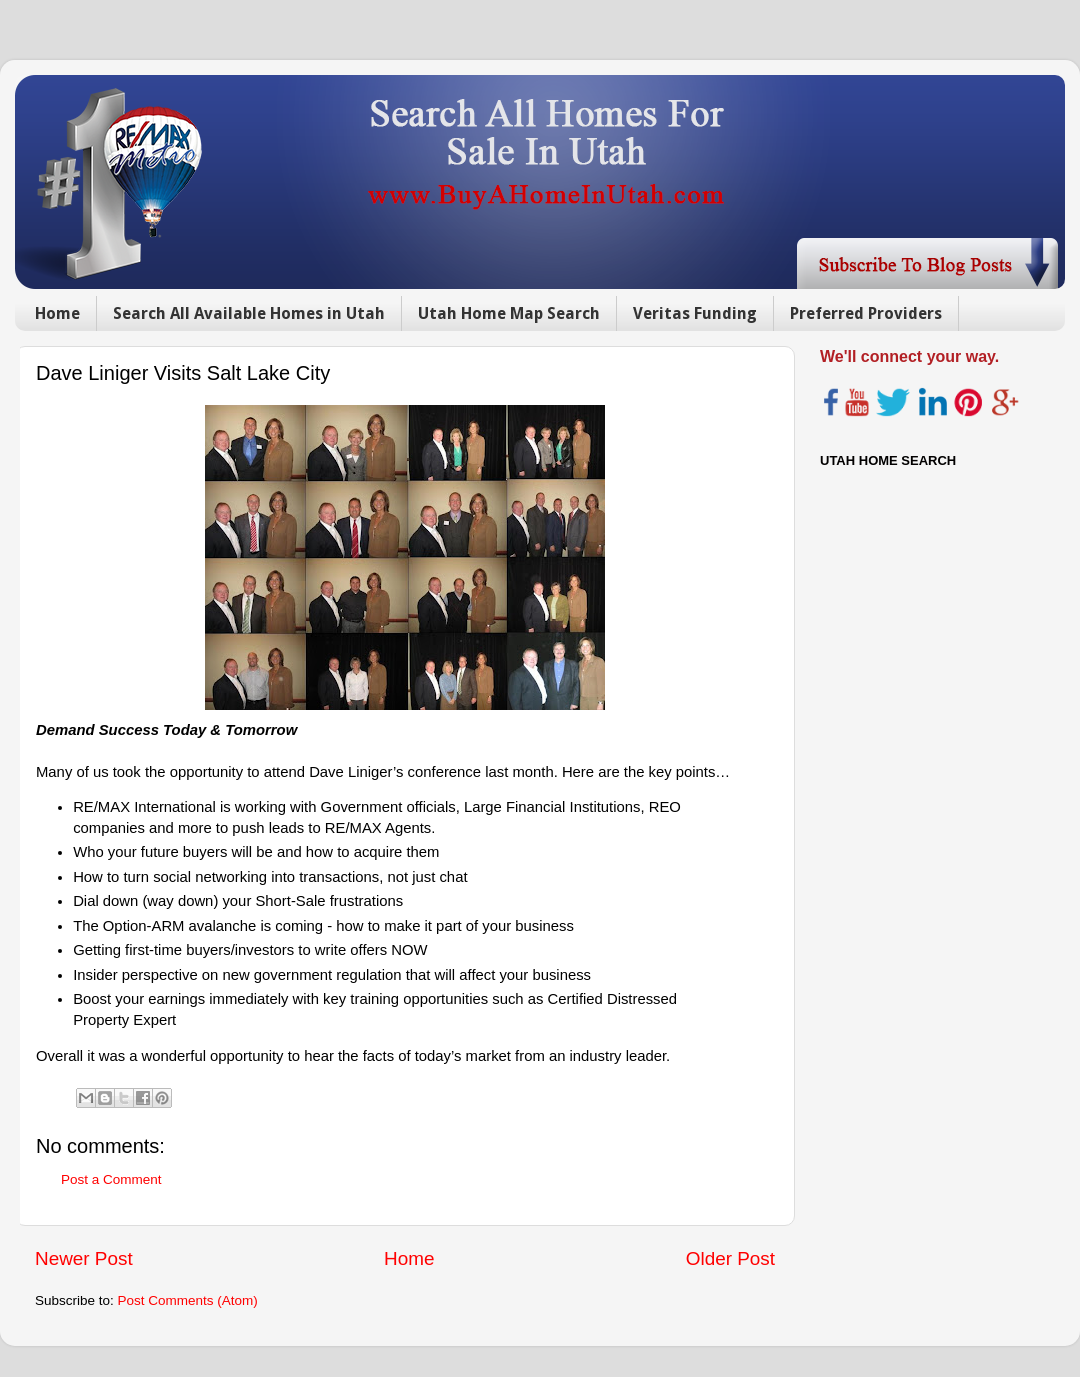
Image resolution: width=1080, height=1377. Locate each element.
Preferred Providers (866, 313)
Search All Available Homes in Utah (249, 313)
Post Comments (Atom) (188, 1300)
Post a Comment (111, 1179)
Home (57, 313)
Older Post (730, 1258)
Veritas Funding (695, 313)
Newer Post (84, 1258)
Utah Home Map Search (509, 313)
